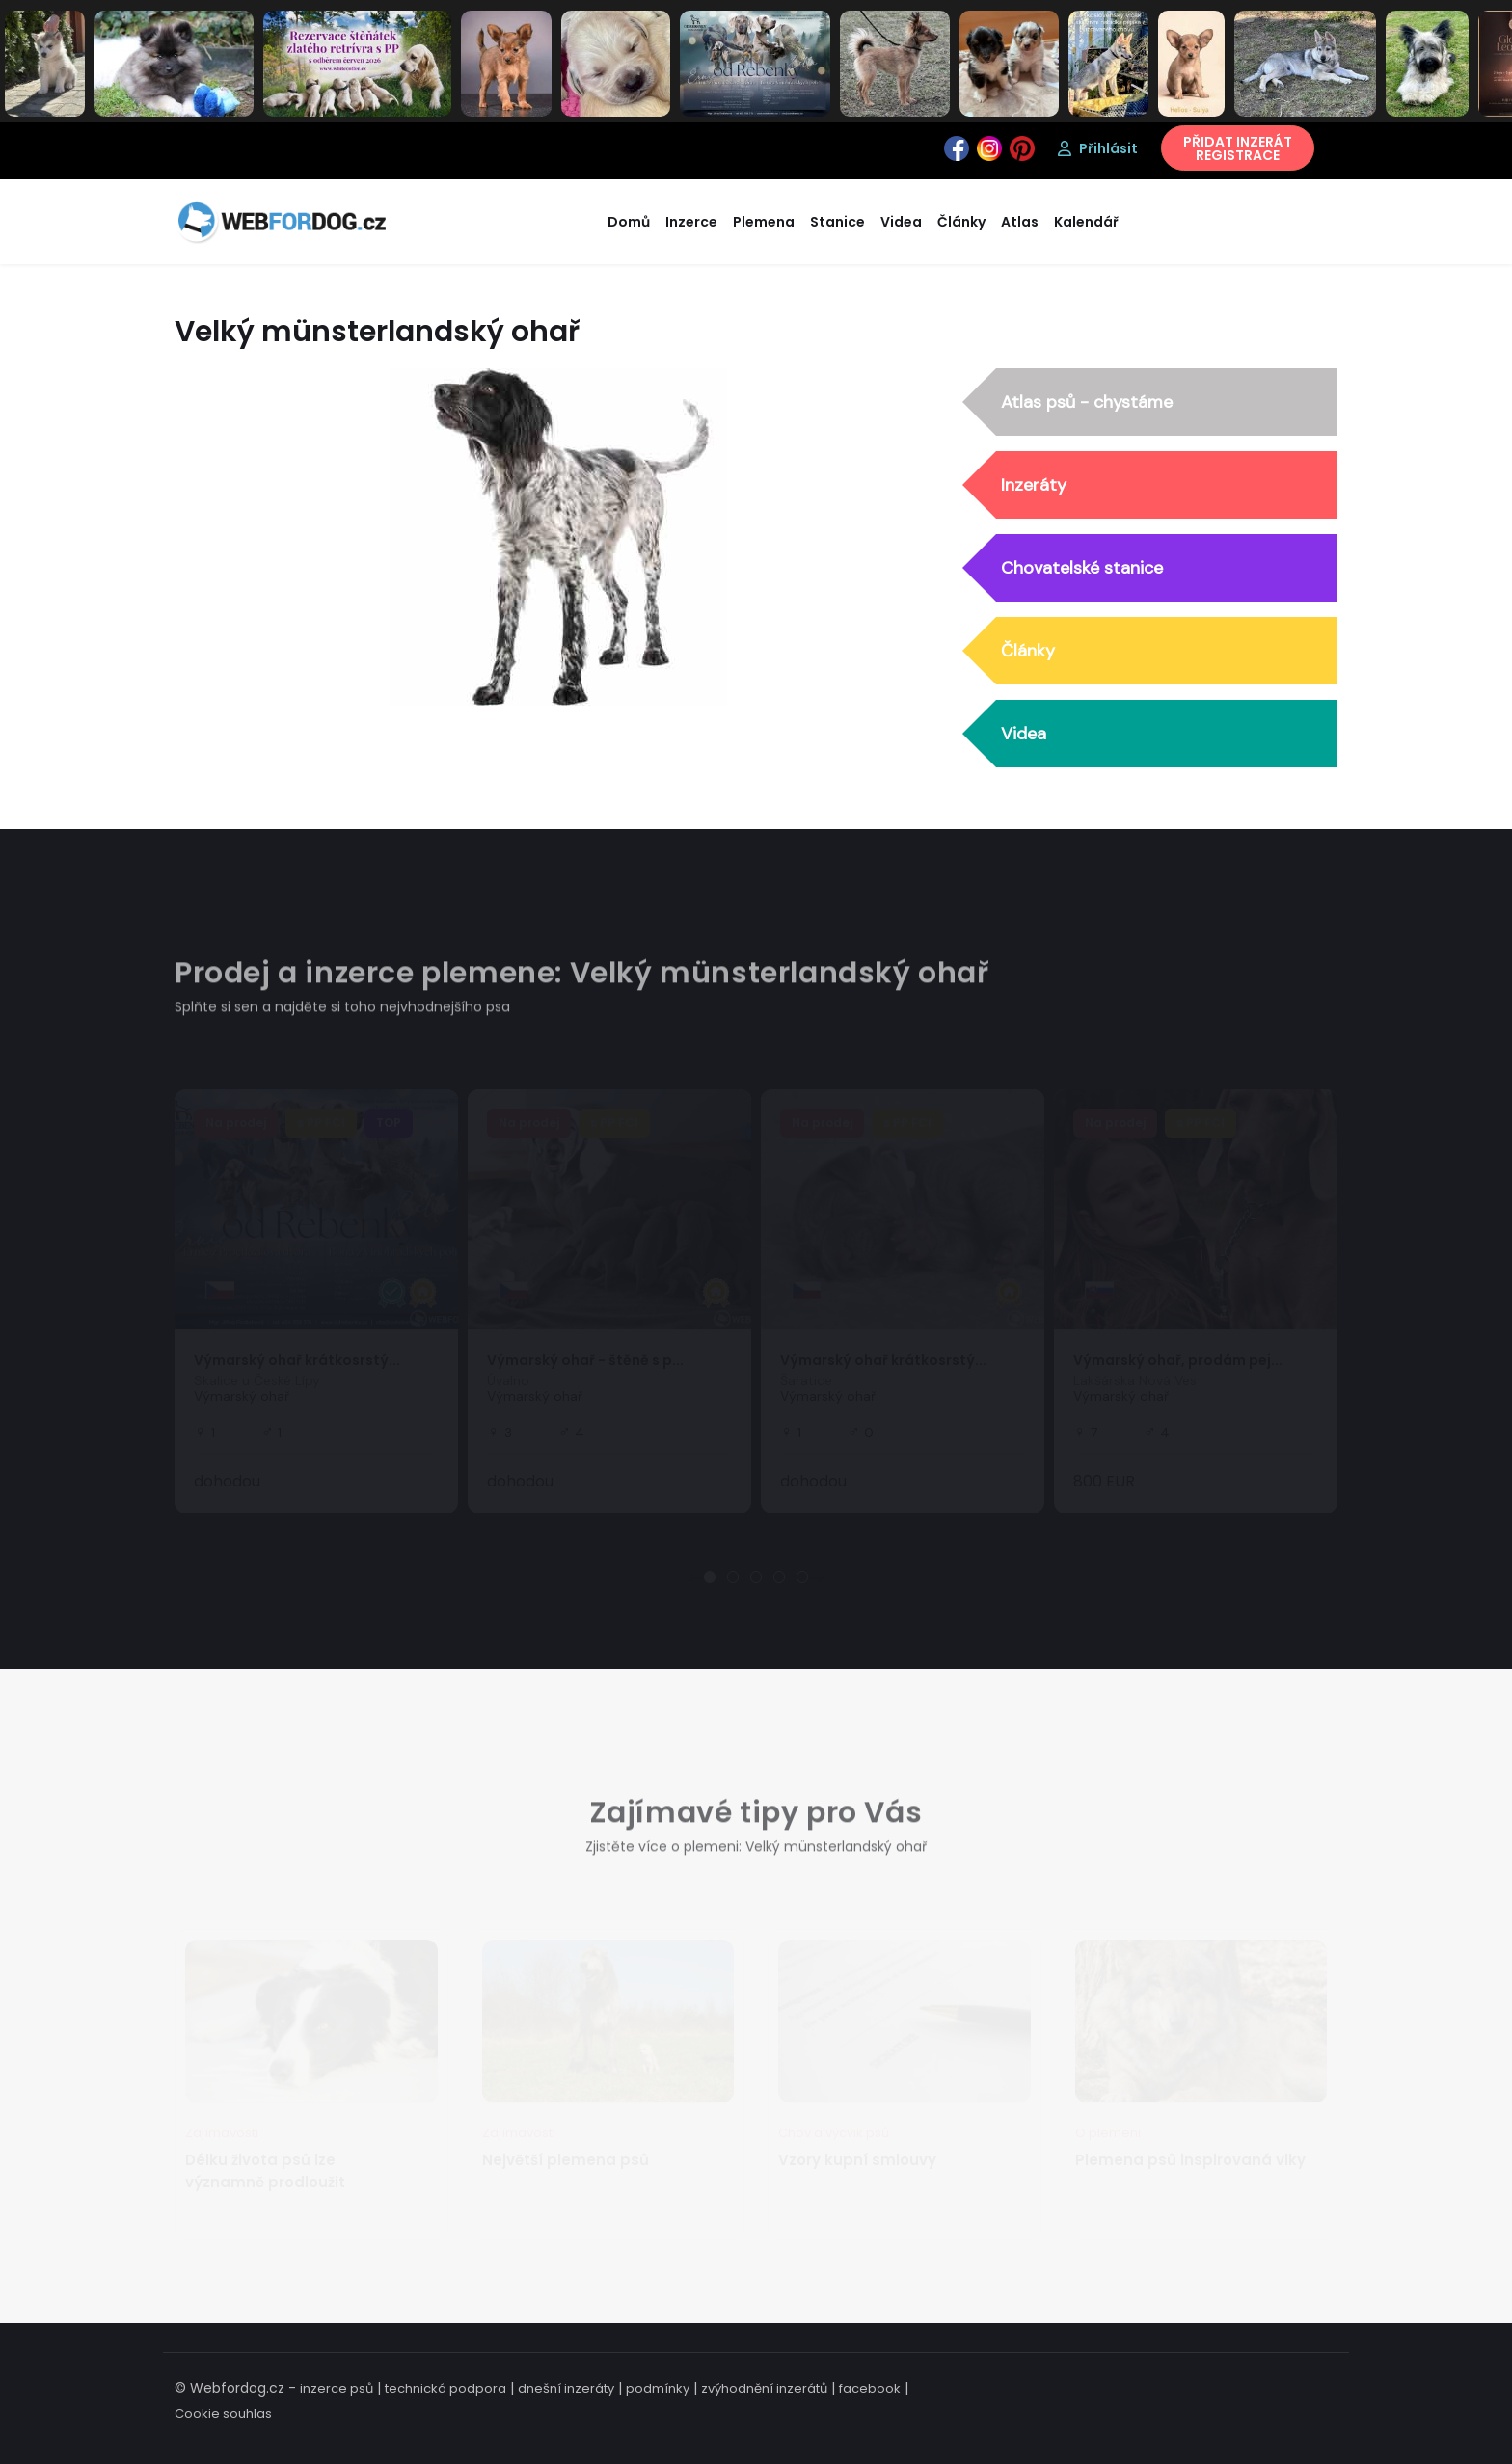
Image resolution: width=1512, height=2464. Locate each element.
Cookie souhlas (223, 2413)
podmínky (657, 2388)
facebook (870, 2388)
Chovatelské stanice (1082, 568)
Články (1028, 651)
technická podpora (445, 2388)
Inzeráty (1033, 485)
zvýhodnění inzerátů (764, 2388)
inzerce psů (336, 2388)
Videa (1023, 734)
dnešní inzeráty (566, 2388)
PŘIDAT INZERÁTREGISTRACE (1237, 148)
